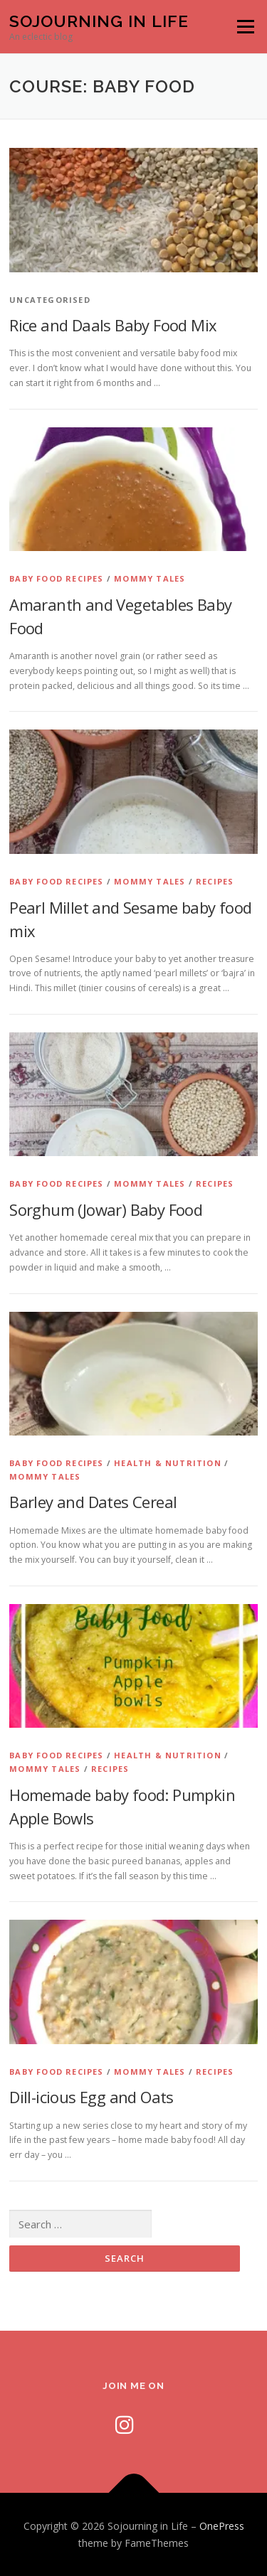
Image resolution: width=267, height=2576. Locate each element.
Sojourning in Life (99, 21)
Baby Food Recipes (56, 578)
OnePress (221, 2526)
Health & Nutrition (167, 1463)
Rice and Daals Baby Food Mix (112, 325)
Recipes (215, 881)
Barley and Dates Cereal (93, 1501)
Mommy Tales (149, 578)
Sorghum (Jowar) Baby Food (105, 1209)
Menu (244, 27)
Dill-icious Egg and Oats (91, 2096)
